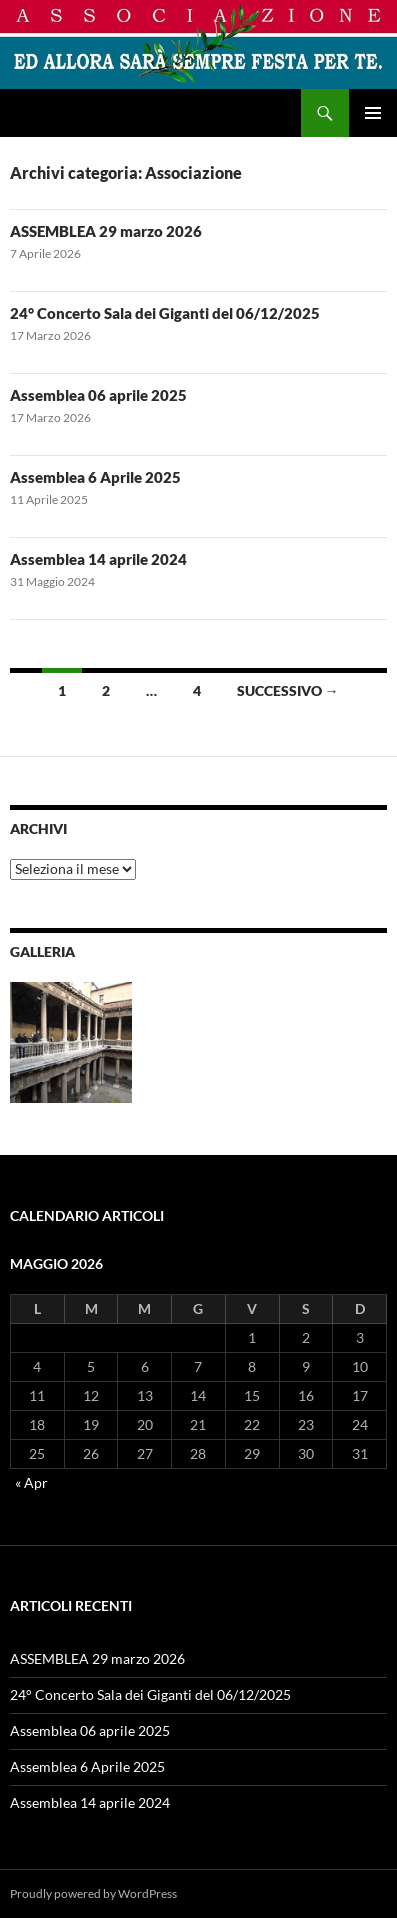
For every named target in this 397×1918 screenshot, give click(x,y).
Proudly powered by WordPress (93, 1893)
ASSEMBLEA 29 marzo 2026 (106, 231)
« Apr (31, 1482)
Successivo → (288, 690)
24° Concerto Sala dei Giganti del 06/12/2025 (165, 313)
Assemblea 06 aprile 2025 (98, 395)
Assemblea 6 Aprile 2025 (95, 477)
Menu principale (373, 113)
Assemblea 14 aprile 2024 (98, 559)
